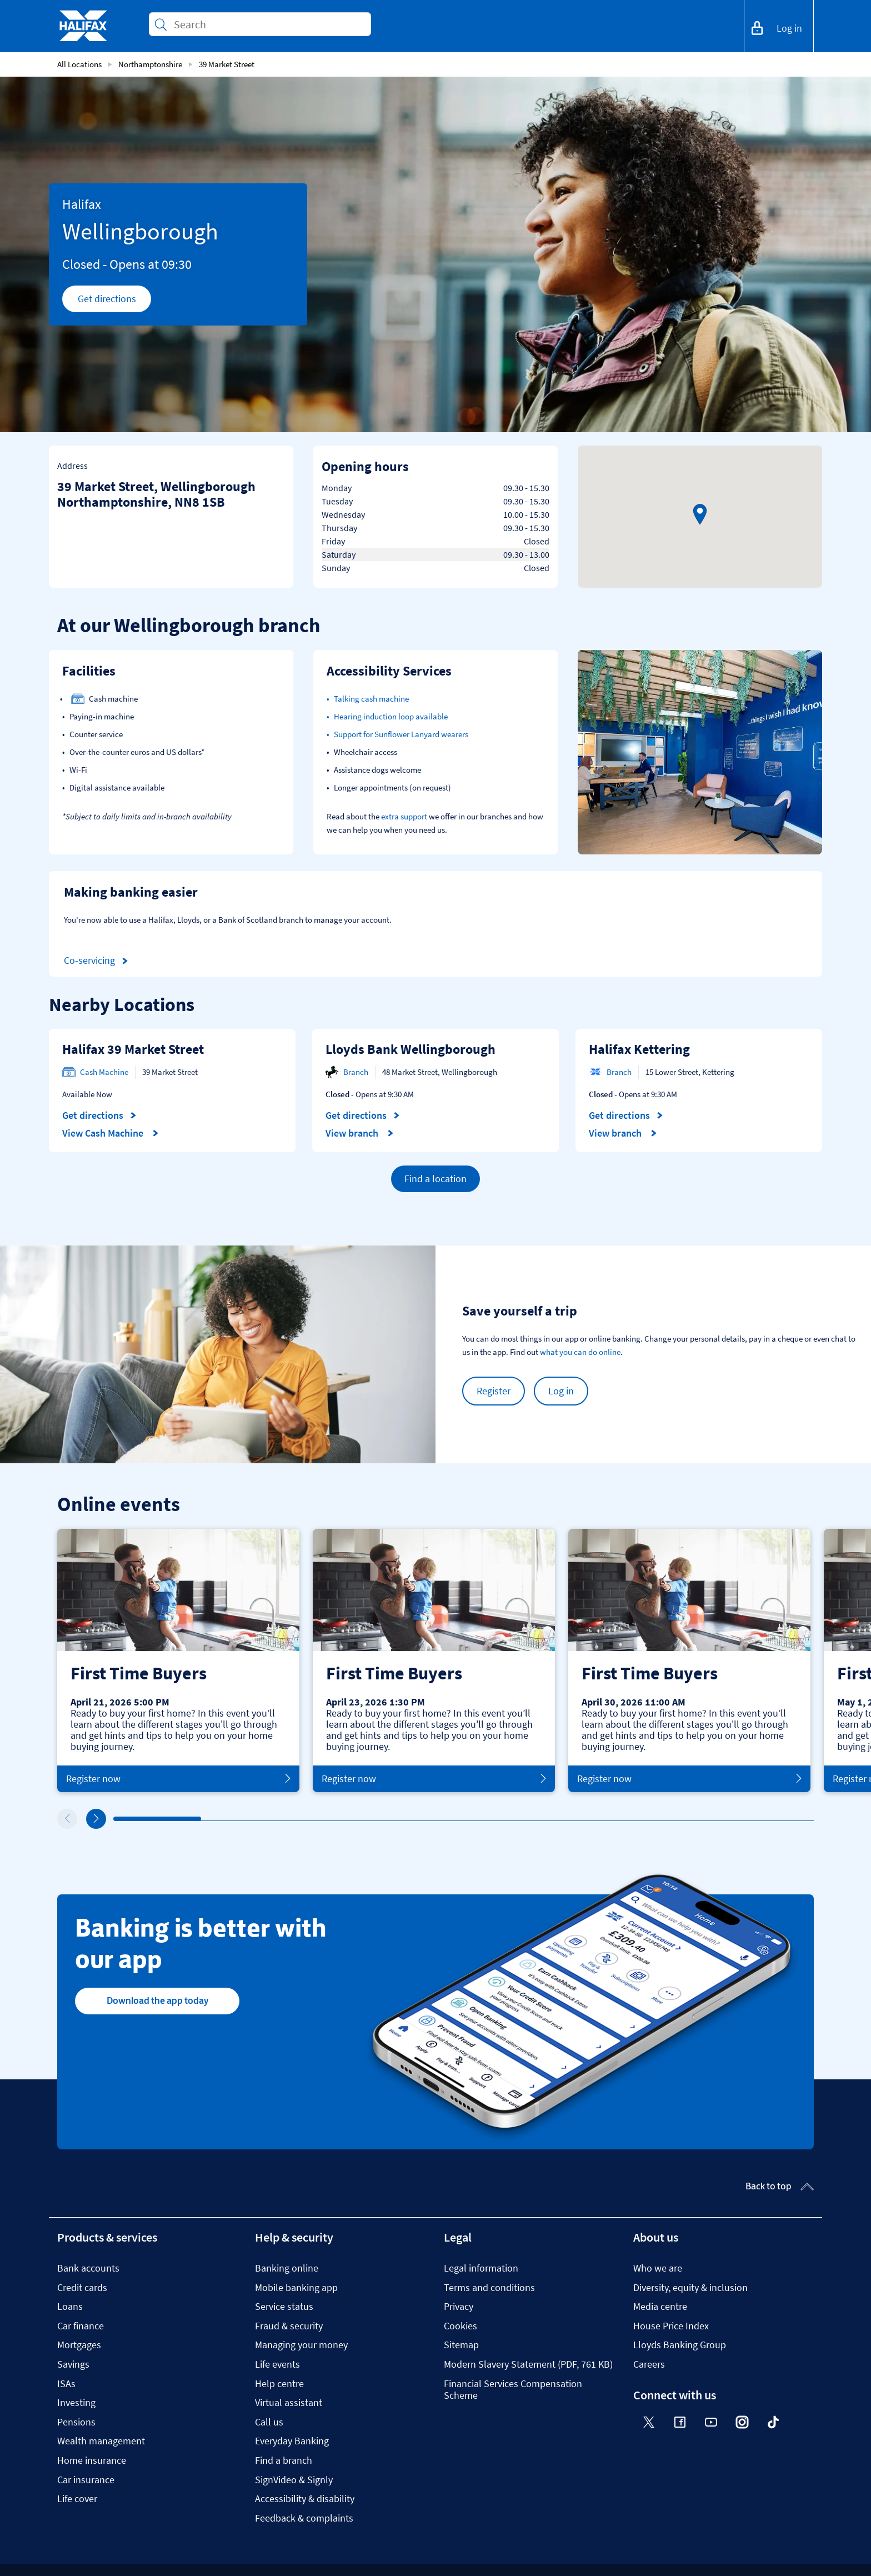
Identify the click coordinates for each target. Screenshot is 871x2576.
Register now (178, 1778)
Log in (561, 1390)
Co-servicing (98, 961)
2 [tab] (204, 1819)
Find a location (435, 1178)
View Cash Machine (110, 1133)
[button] (700, 514)
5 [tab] (467, 1819)
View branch (360, 1133)
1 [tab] (116, 1819)
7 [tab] (642, 1819)
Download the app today (157, 2000)
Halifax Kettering (639, 1049)
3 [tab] (291, 1819)
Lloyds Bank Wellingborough (410, 1049)
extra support (404, 816)
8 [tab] (730, 1819)
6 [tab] (555, 1819)
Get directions (115, 301)
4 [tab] (379, 1819)
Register (493, 1390)
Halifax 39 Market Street (133, 1049)
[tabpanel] (178, 1660)
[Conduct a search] (268, 24)
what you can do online (580, 1352)
